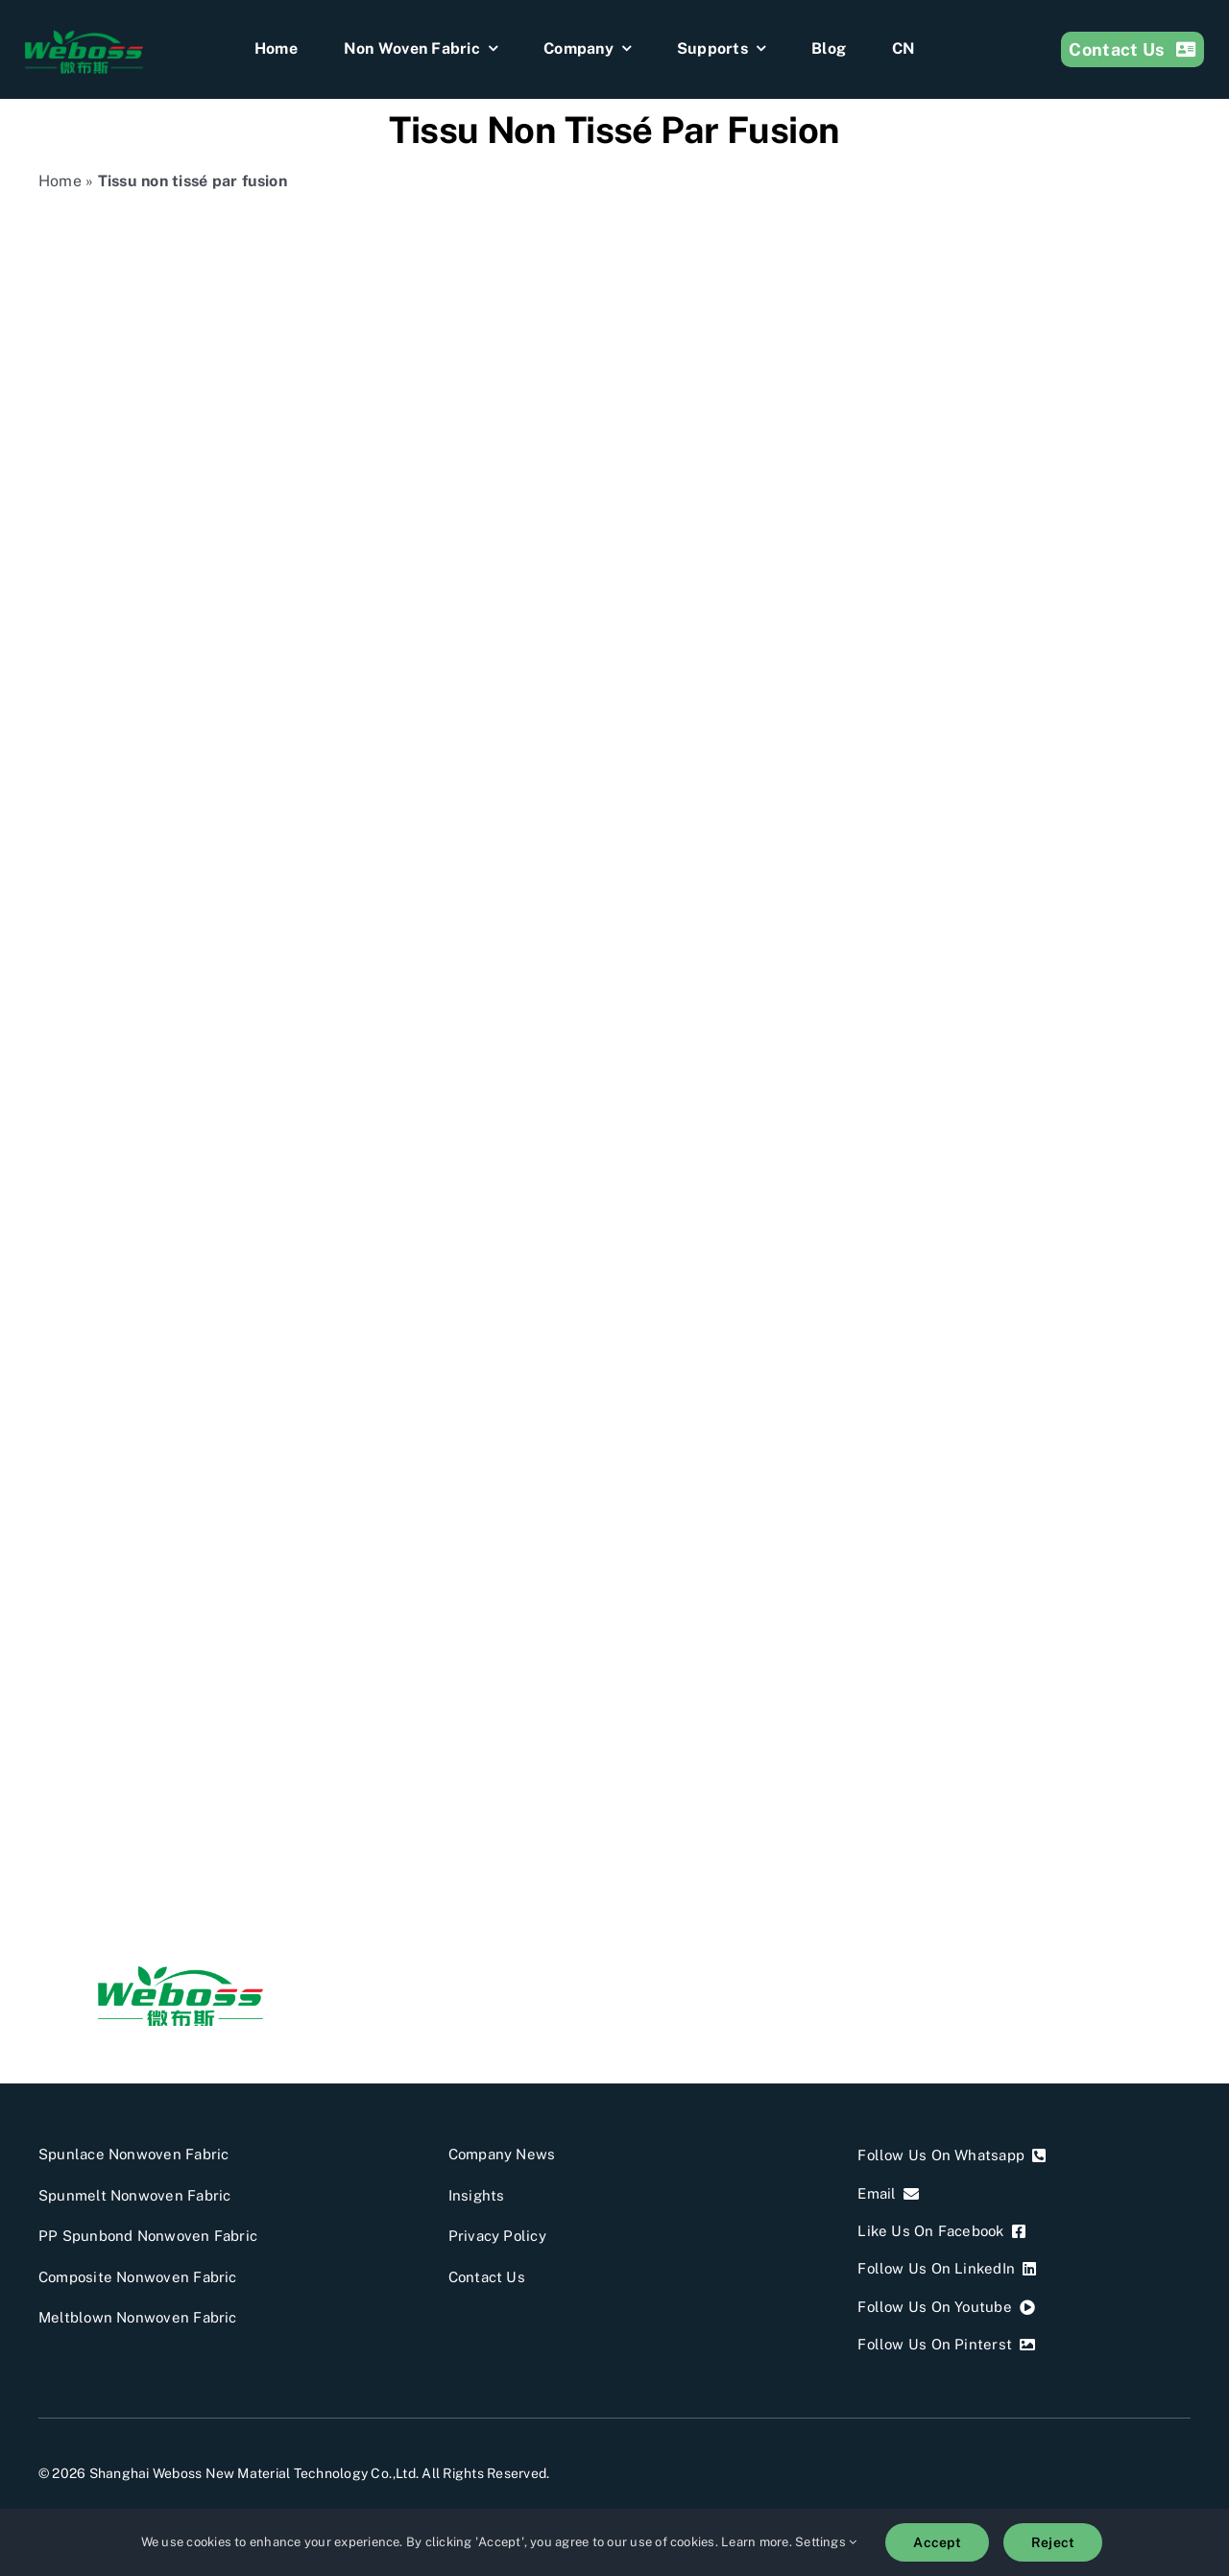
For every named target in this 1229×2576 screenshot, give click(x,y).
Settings (825, 2542)
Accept (936, 2542)
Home (60, 181)
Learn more (754, 2542)
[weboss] (84, 36)
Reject (1052, 2542)
